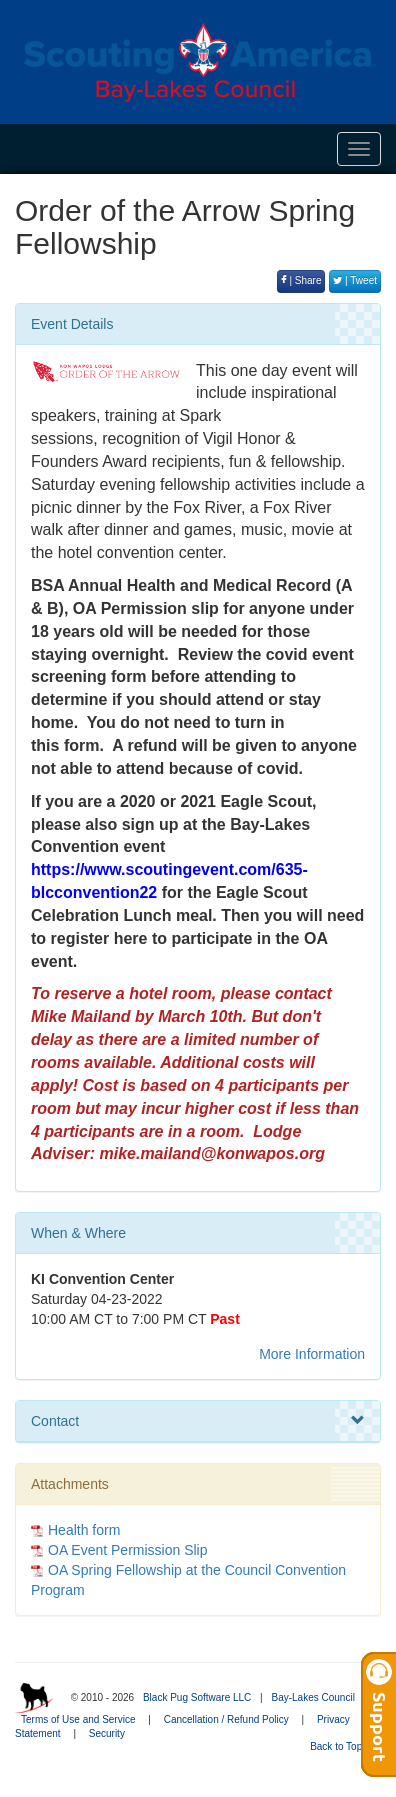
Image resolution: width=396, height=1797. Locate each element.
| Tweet (355, 280)
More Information (312, 1354)
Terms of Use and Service (78, 1719)
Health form (84, 1530)
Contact (198, 1421)
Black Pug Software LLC (197, 1697)
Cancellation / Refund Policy (226, 1719)
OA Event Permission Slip (128, 1550)
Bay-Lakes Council (312, 1697)
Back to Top (342, 1746)
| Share (301, 280)
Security (107, 1733)
